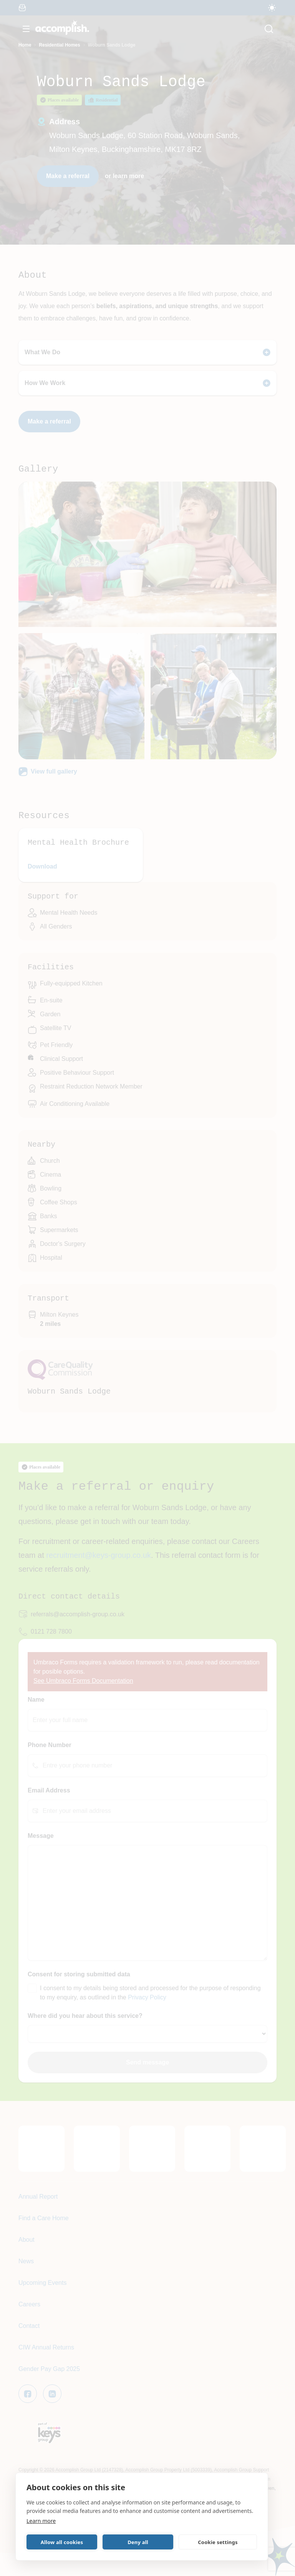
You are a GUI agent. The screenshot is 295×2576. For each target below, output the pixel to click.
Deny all (138, 2542)
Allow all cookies (62, 2542)
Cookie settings (217, 2542)
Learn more (41, 2520)
